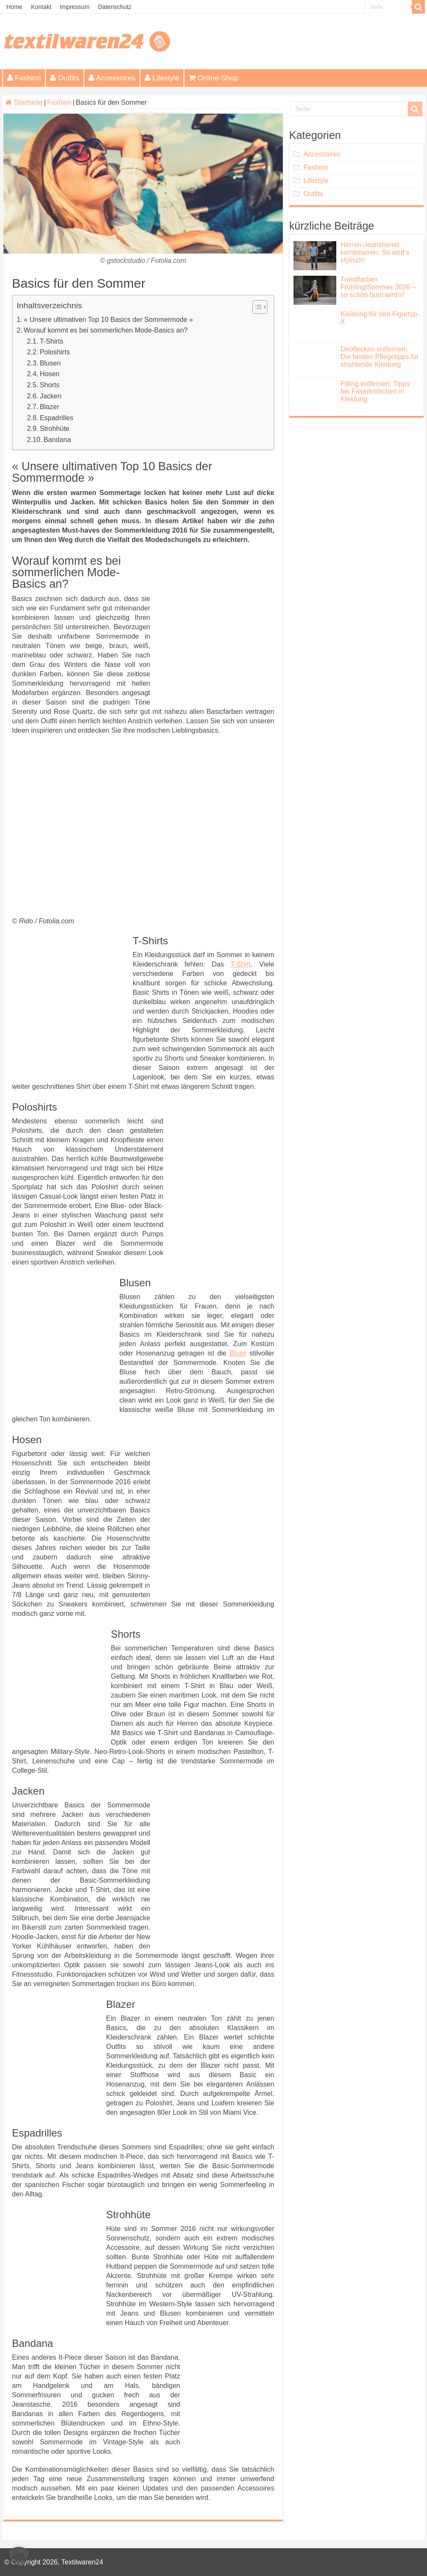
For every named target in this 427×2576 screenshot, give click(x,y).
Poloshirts (55, 352)
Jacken (51, 396)
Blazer (49, 406)
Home (14, 6)
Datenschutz (114, 6)
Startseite (24, 102)
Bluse (237, 1353)
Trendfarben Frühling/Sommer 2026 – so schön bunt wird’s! (378, 287)
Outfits (64, 78)
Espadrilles (56, 417)
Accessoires (112, 78)
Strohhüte (54, 428)
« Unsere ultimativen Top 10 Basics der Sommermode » (108, 319)
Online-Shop (213, 78)
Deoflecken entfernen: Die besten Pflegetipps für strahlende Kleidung (380, 356)
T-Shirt (241, 964)
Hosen (49, 373)
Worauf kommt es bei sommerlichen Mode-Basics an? (106, 330)
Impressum (74, 6)
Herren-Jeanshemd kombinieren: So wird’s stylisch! (375, 252)
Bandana (57, 439)
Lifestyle (162, 78)
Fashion (24, 78)
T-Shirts (51, 341)
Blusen (50, 363)
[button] (19, 2557)
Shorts (49, 385)
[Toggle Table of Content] (255, 307)
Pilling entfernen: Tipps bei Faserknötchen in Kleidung (375, 391)
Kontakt (41, 6)
